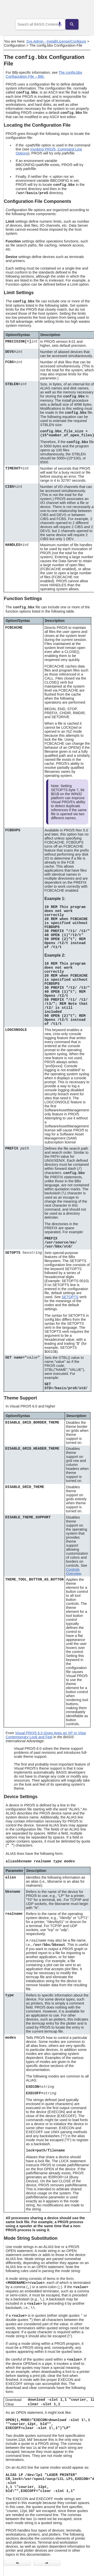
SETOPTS (70, 1297)
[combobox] (40, 24)
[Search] (75, 24)
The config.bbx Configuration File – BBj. (44, 74)
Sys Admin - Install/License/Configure (56, 41)
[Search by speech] (56, 24)
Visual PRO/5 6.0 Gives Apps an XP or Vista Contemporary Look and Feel (46, 1735)
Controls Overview (73, 1571)
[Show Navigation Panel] (80, 10)
